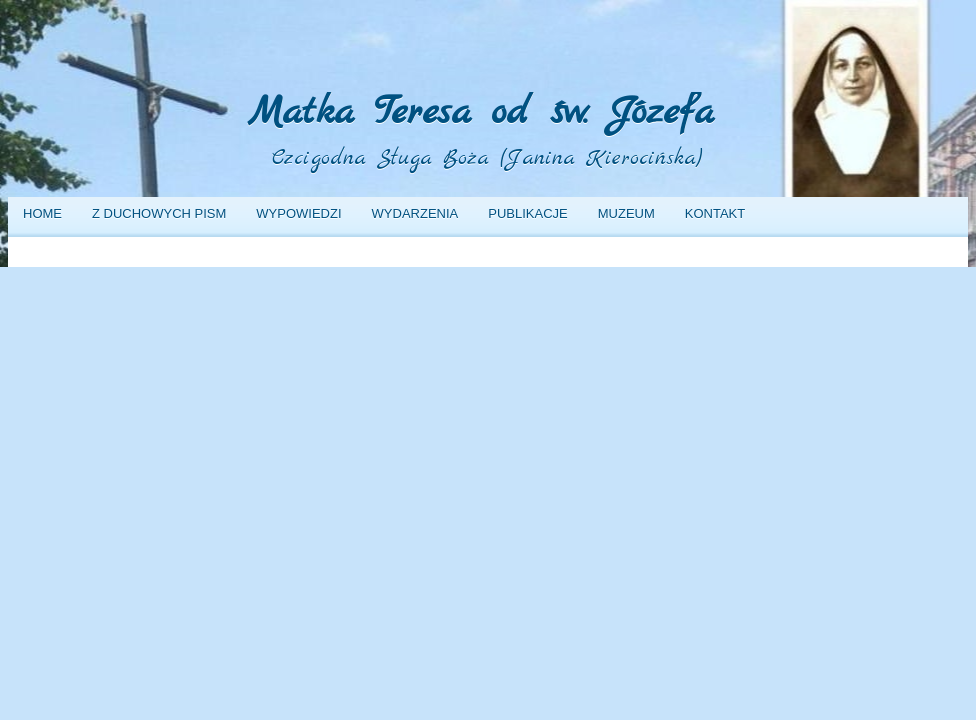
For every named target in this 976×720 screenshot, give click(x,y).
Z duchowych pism (159, 213)
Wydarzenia (415, 213)
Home (42, 213)
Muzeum (626, 213)
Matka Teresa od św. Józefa (481, 113)
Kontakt (715, 213)
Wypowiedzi (298, 213)
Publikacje (527, 213)
